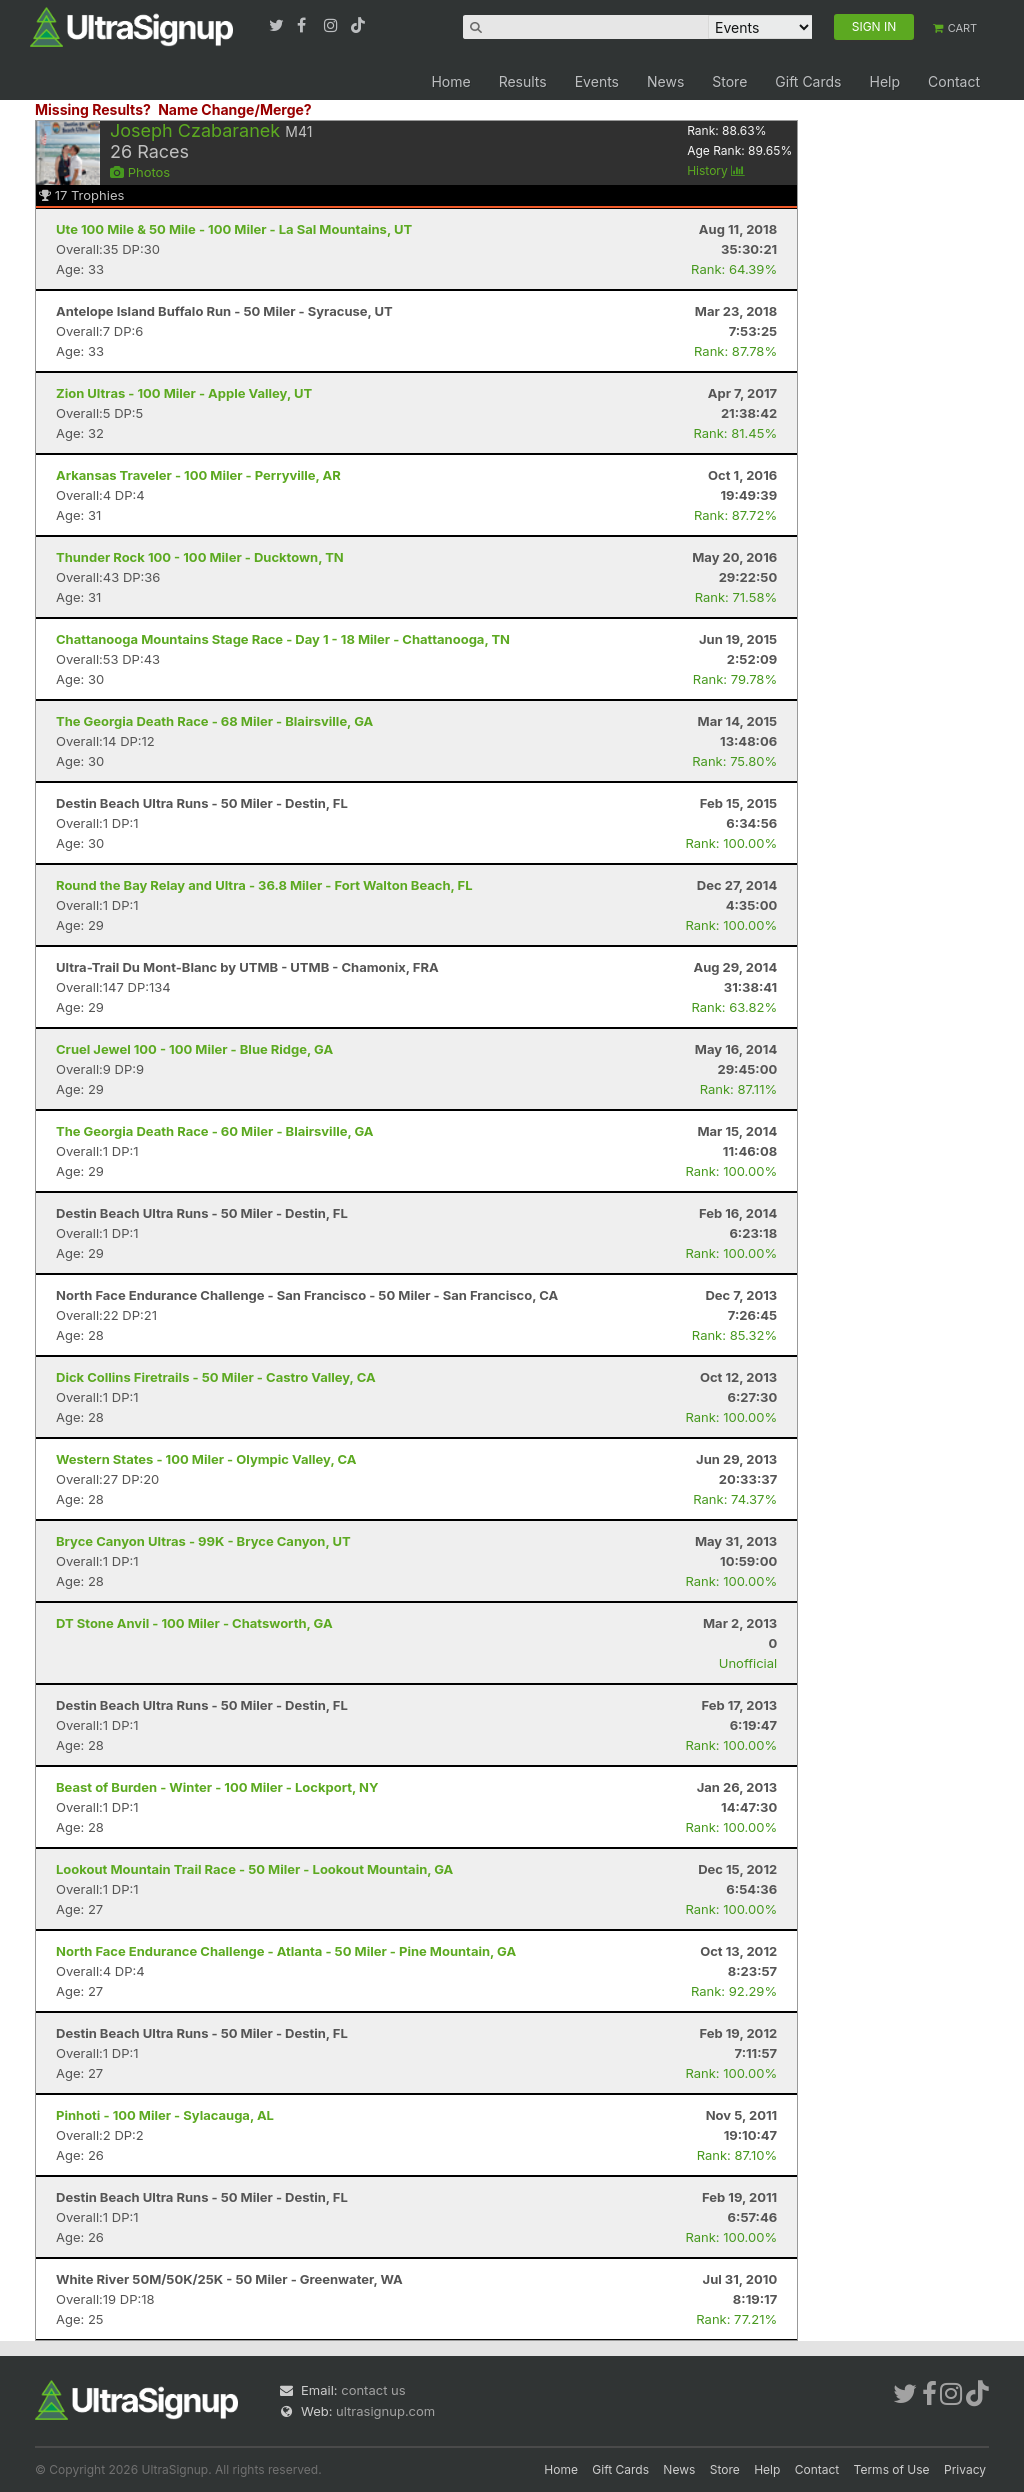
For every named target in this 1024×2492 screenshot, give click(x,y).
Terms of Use (892, 2469)
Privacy (965, 2469)
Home (450, 81)
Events (597, 81)
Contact (954, 81)
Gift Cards (808, 81)
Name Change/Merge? (235, 109)
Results (523, 81)
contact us (373, 2390)
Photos (140, 172)
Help (884, 81)
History (716, 170)
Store (729, 81)
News (665, 81)
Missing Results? (93, 109)
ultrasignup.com (385, 2411)
